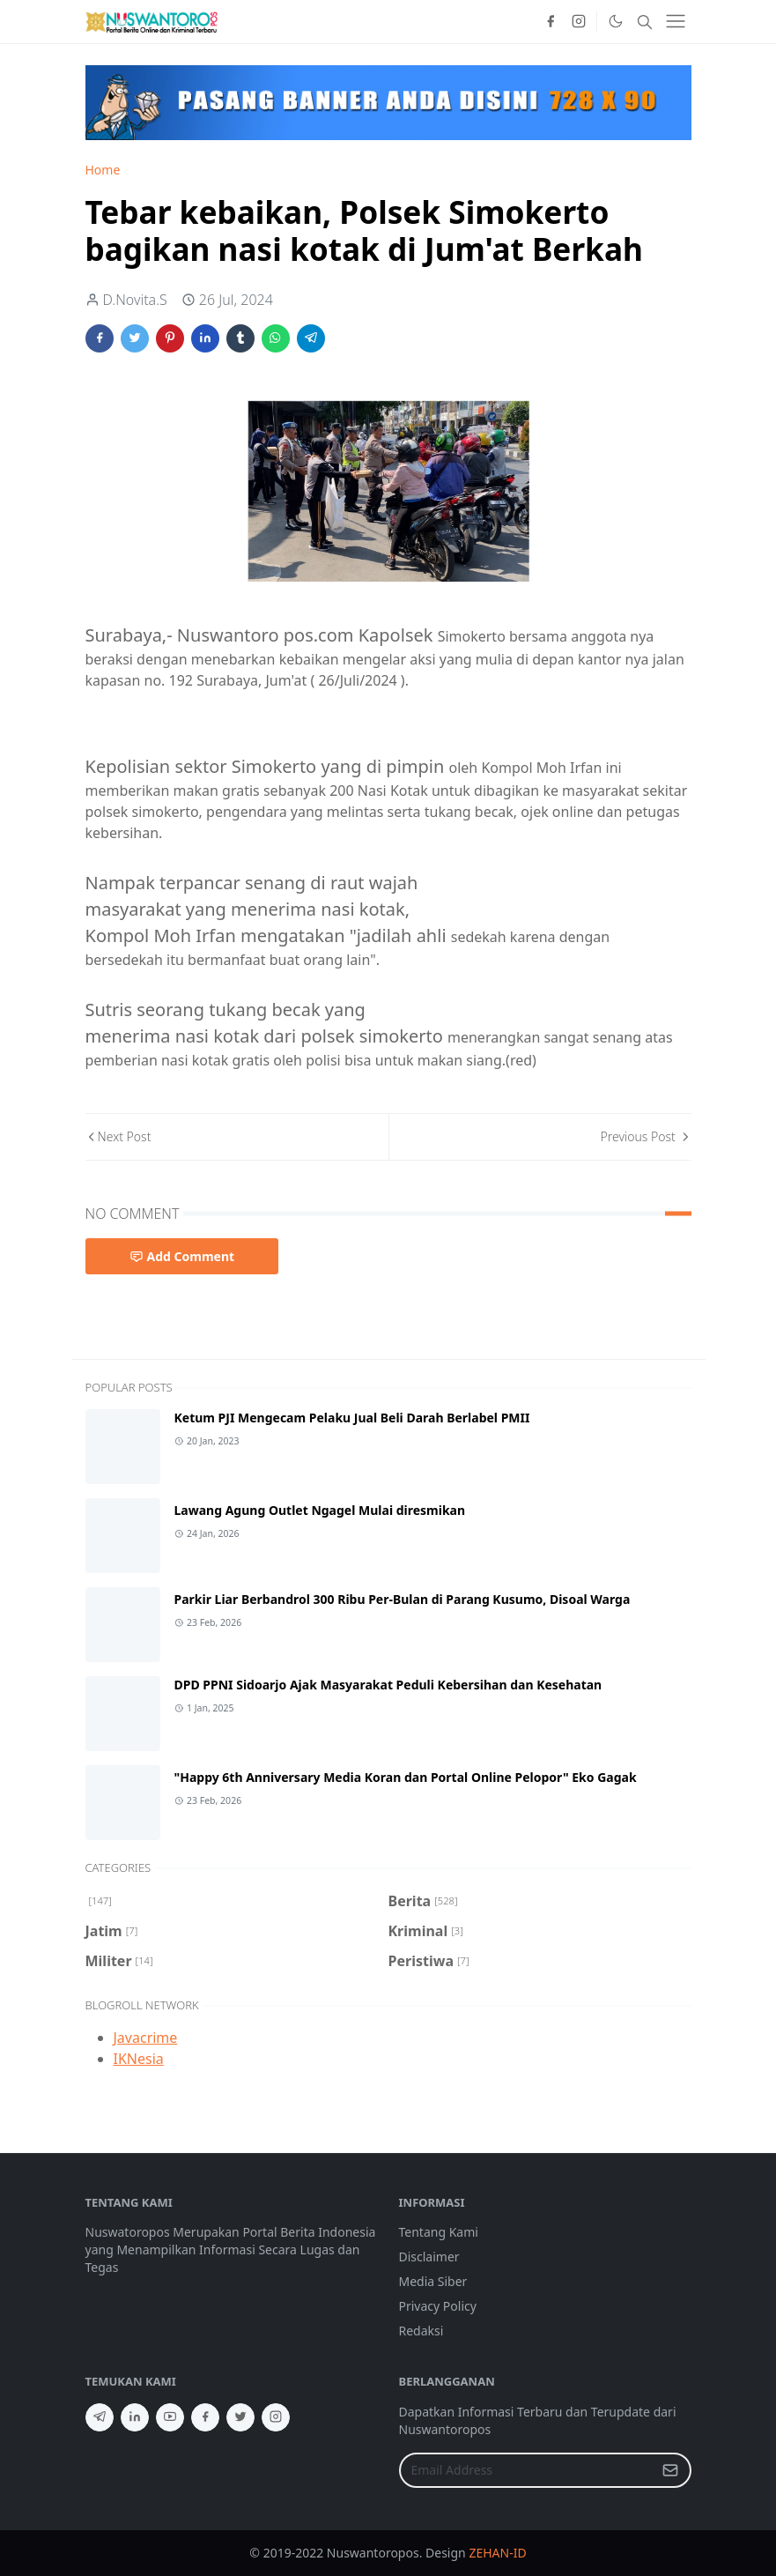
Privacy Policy (438, 2306)
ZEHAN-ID (497, 2552)
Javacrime (146, 2037)
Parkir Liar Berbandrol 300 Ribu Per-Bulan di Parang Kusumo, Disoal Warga (402, 1599)
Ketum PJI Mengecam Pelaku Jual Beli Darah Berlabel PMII (352, 1417)
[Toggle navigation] (676, 21)
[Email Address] (526, 2470)
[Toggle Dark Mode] (615, 21)
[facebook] (550, 22)
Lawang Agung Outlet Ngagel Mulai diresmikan (320, 1510)
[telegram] (99, 2417)
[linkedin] (135, 2417)
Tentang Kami (438, 2231)
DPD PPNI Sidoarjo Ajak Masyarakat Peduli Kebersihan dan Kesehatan (388, 1684)
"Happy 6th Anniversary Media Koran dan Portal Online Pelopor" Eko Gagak (405, 1777)
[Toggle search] (645, 22)
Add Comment (182, 1256)
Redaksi (421, 2330)
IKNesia (139, 2058)
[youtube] (170, 2417)
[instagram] (579, 22)
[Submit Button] (670, 2470)
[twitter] (240, 2417)
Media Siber (433, 2281)
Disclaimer (429, 2256)
